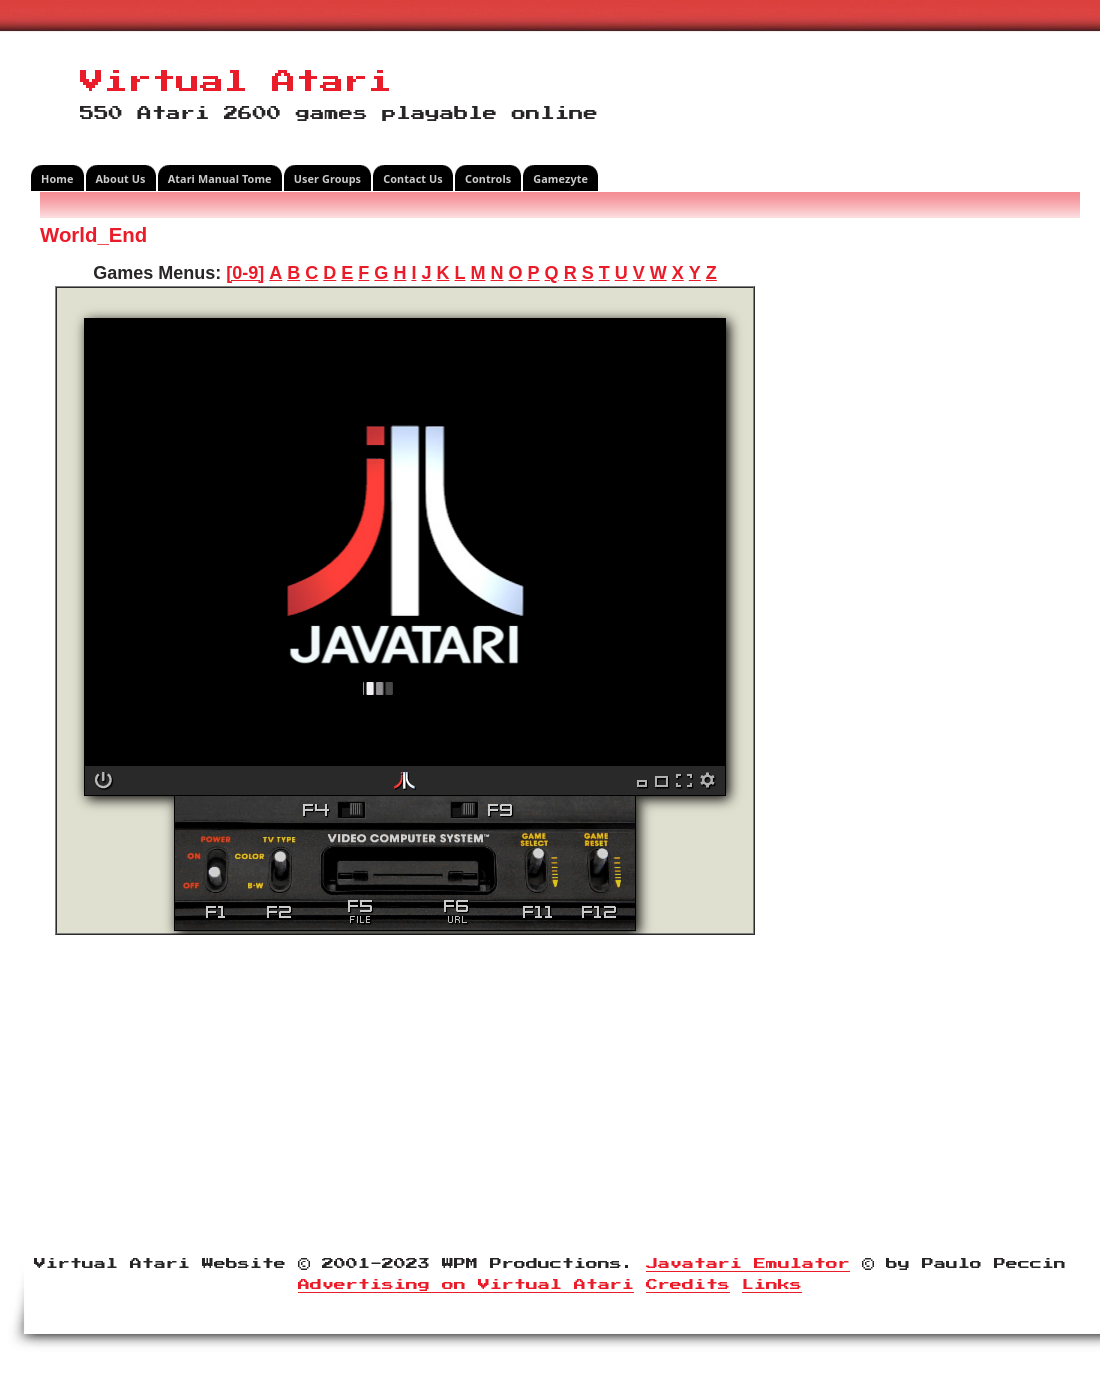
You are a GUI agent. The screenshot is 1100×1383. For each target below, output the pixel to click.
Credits (688, 1285)
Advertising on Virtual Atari (466, 1285)
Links (772, 1285)
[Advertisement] (925, 524)
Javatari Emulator (748, 1264)
